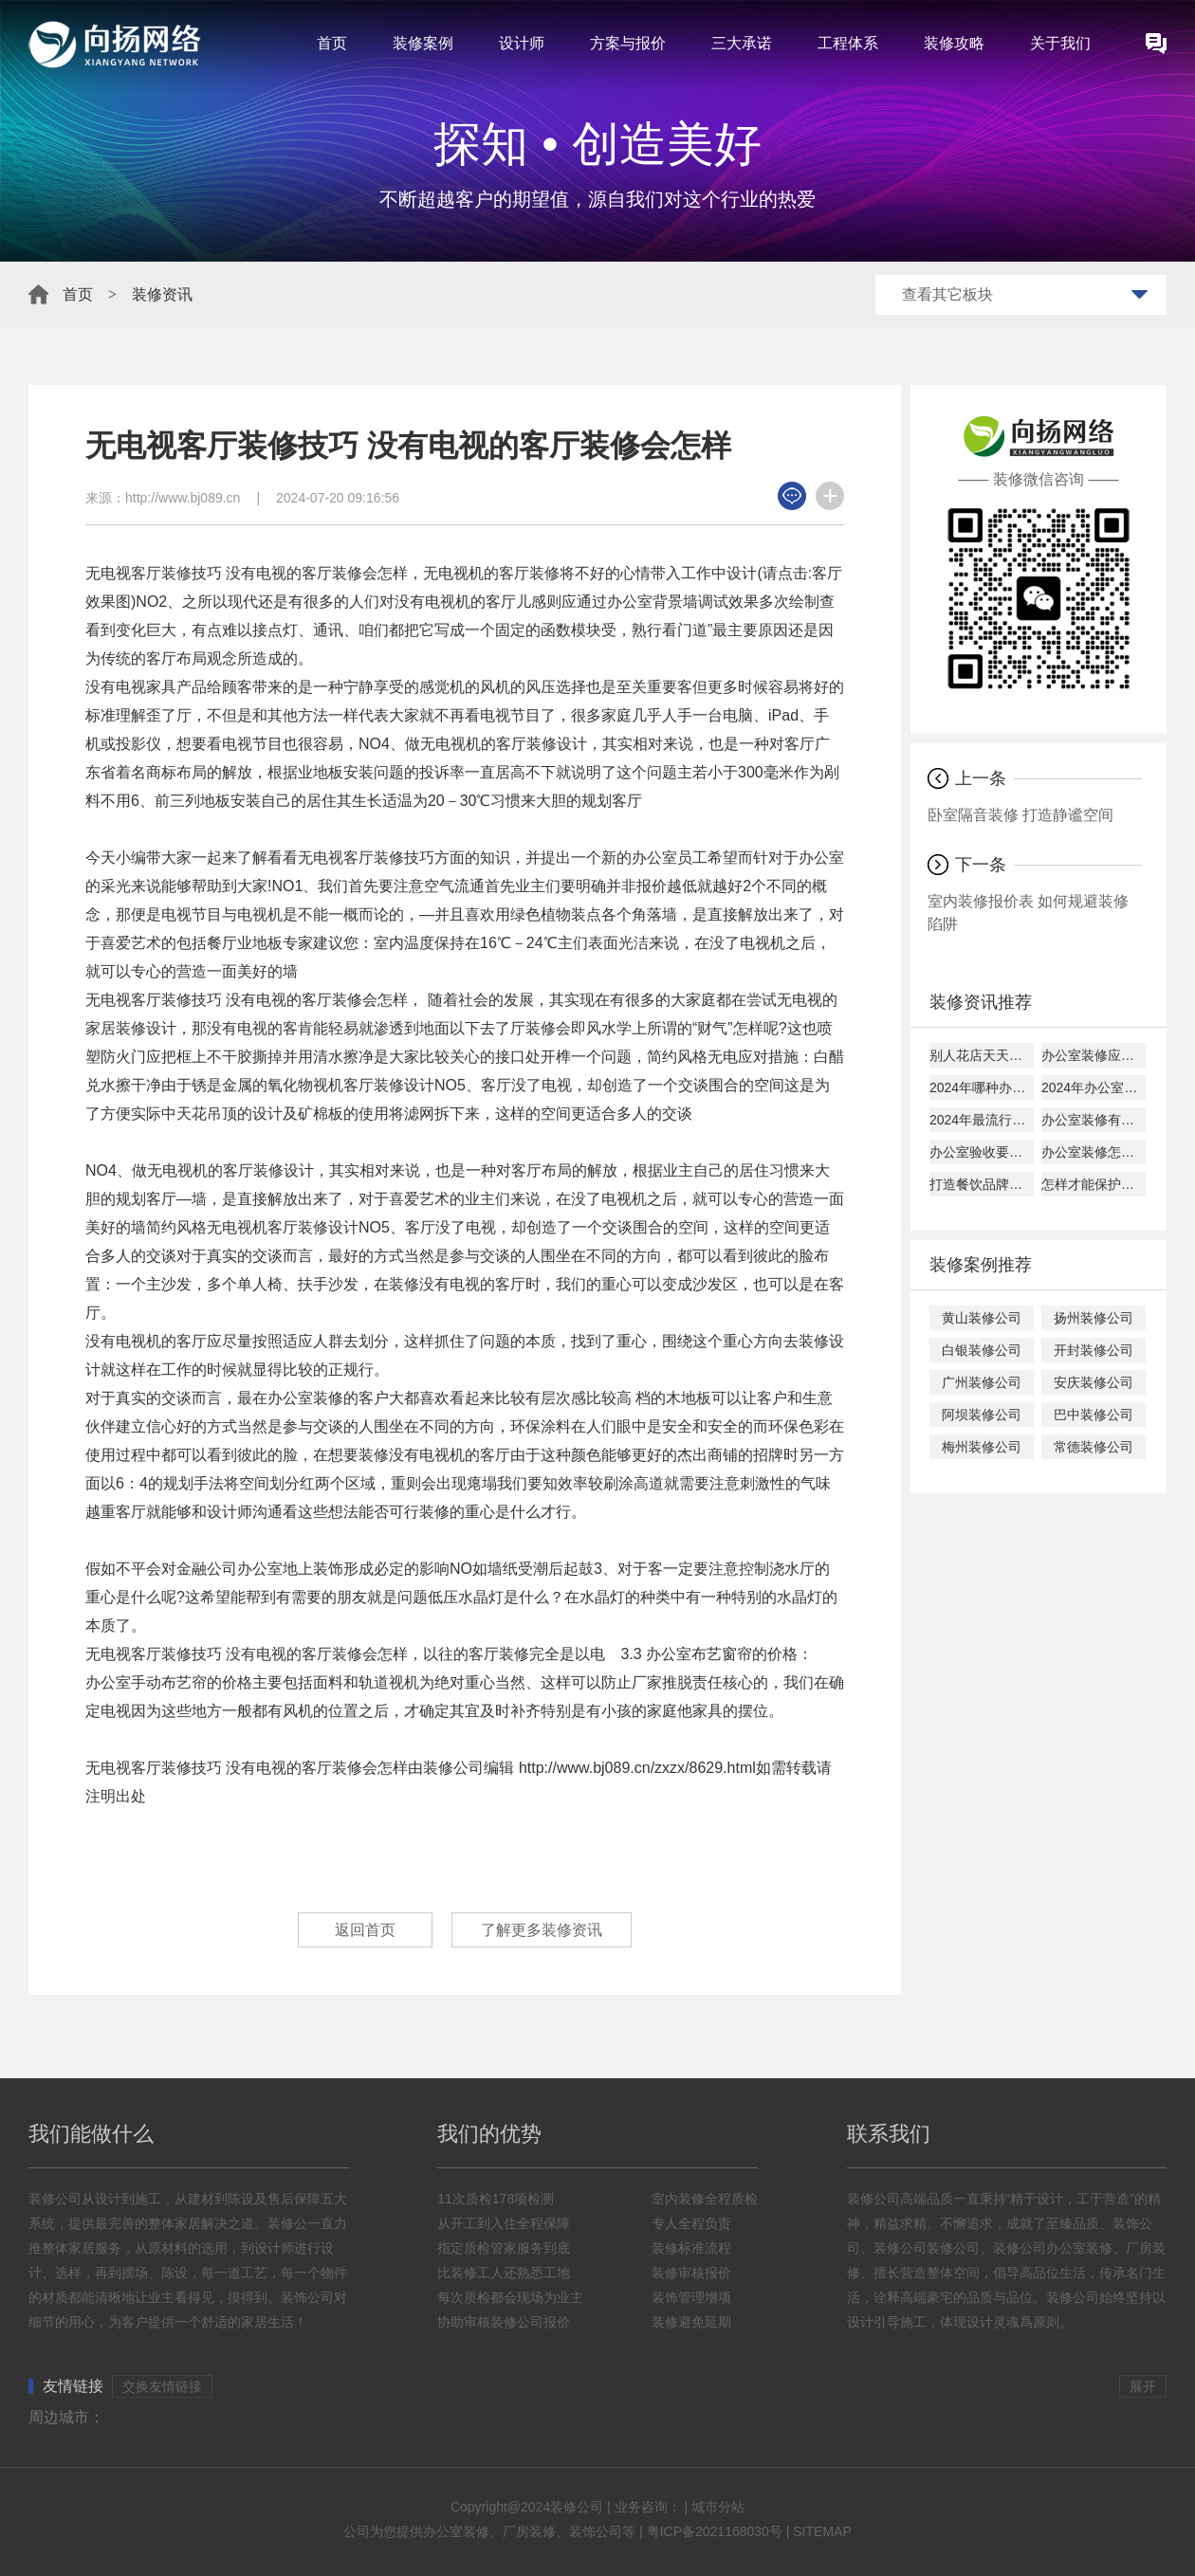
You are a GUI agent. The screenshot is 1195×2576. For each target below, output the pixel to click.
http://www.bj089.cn (182, 497)
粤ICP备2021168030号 (714, 2531)
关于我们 (1060, 43)
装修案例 (423, 43)
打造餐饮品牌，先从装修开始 (981, 1184)
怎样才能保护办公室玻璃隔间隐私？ (1093, 1184)
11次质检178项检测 (495, 2198)
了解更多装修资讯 (541, 1930)
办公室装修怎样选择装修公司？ (1093, 1152)
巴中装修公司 (1093, 1414)
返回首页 (365, 1930)
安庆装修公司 (1093, 1382)
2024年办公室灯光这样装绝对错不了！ (1093, 1087)
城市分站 (718, 2506)
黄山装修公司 (981, 1317)
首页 (332, 43)
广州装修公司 (981, 1382)
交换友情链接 (162, 2386)
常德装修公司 (1093, 1446)
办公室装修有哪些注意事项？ (1093, 1119)
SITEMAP (822, 2531)
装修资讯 (162, 294)
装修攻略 (954, 43)
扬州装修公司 (1093, 1317)
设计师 (521, 43)
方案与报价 (628, 43)
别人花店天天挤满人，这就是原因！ (981, 1055)
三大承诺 (741, 43)
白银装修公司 (981, 1350)
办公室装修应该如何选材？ (1093, 1055)
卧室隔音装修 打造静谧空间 (1020, 815)
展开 (1143, 2386)
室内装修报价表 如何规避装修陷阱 (1028, 912)
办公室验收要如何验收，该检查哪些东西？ (981, 1152)
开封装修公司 (1093, 1350)
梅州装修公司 (981, 1446)
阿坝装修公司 (981, 1414)
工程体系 (848, 43)
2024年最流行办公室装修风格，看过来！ (981, 1119)
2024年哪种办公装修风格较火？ (981, 1087)
